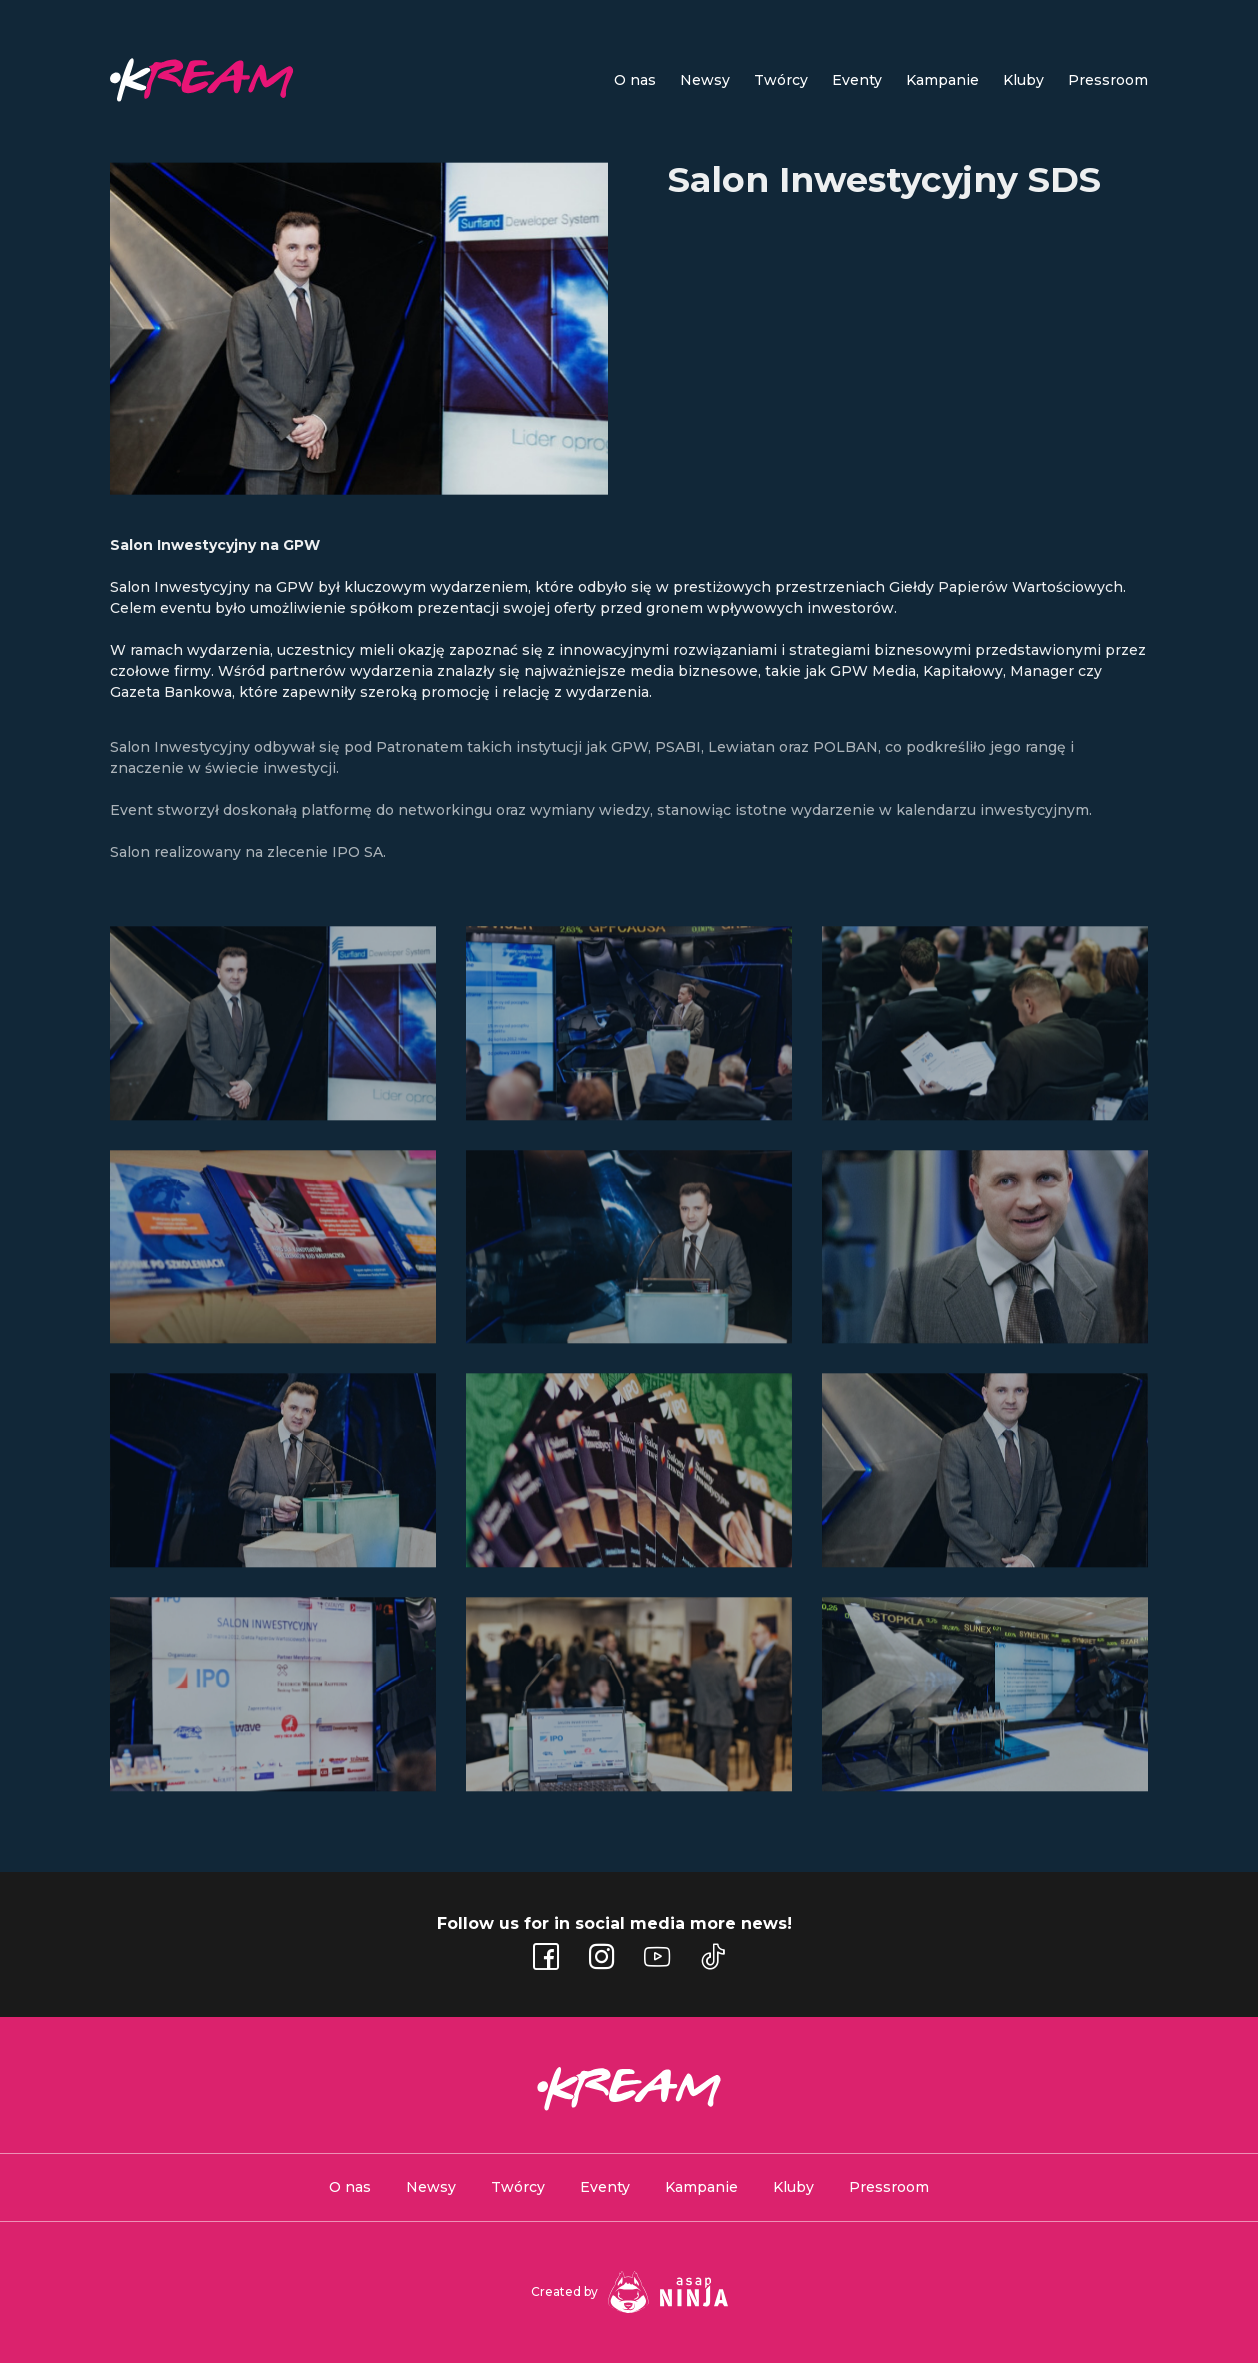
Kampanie (942, 80)
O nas (350, 2187)
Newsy (705, 80)
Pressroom (1108, 80)
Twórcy (518, 2187)
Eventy (605, 2187)
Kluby (1023, 80)
